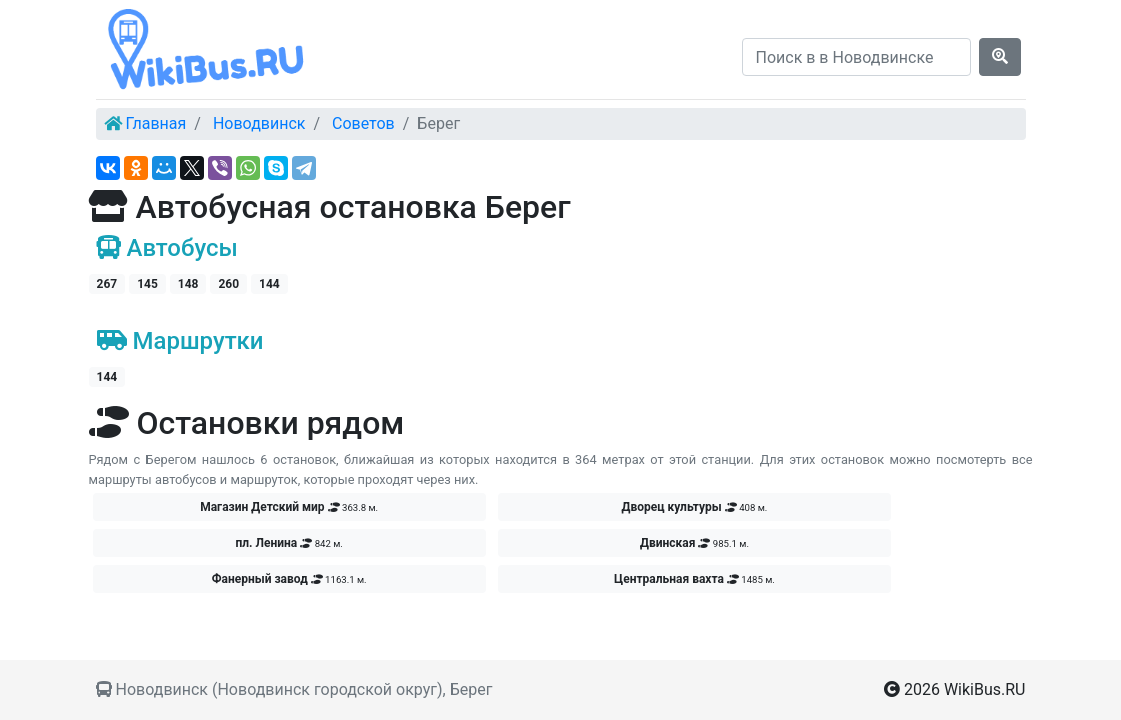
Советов (363, 123)
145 (147, 284)
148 (188, 284)
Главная (155, 123)
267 (107, 284)
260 (228, 284)
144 (269, 284)
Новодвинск (259, 123)
